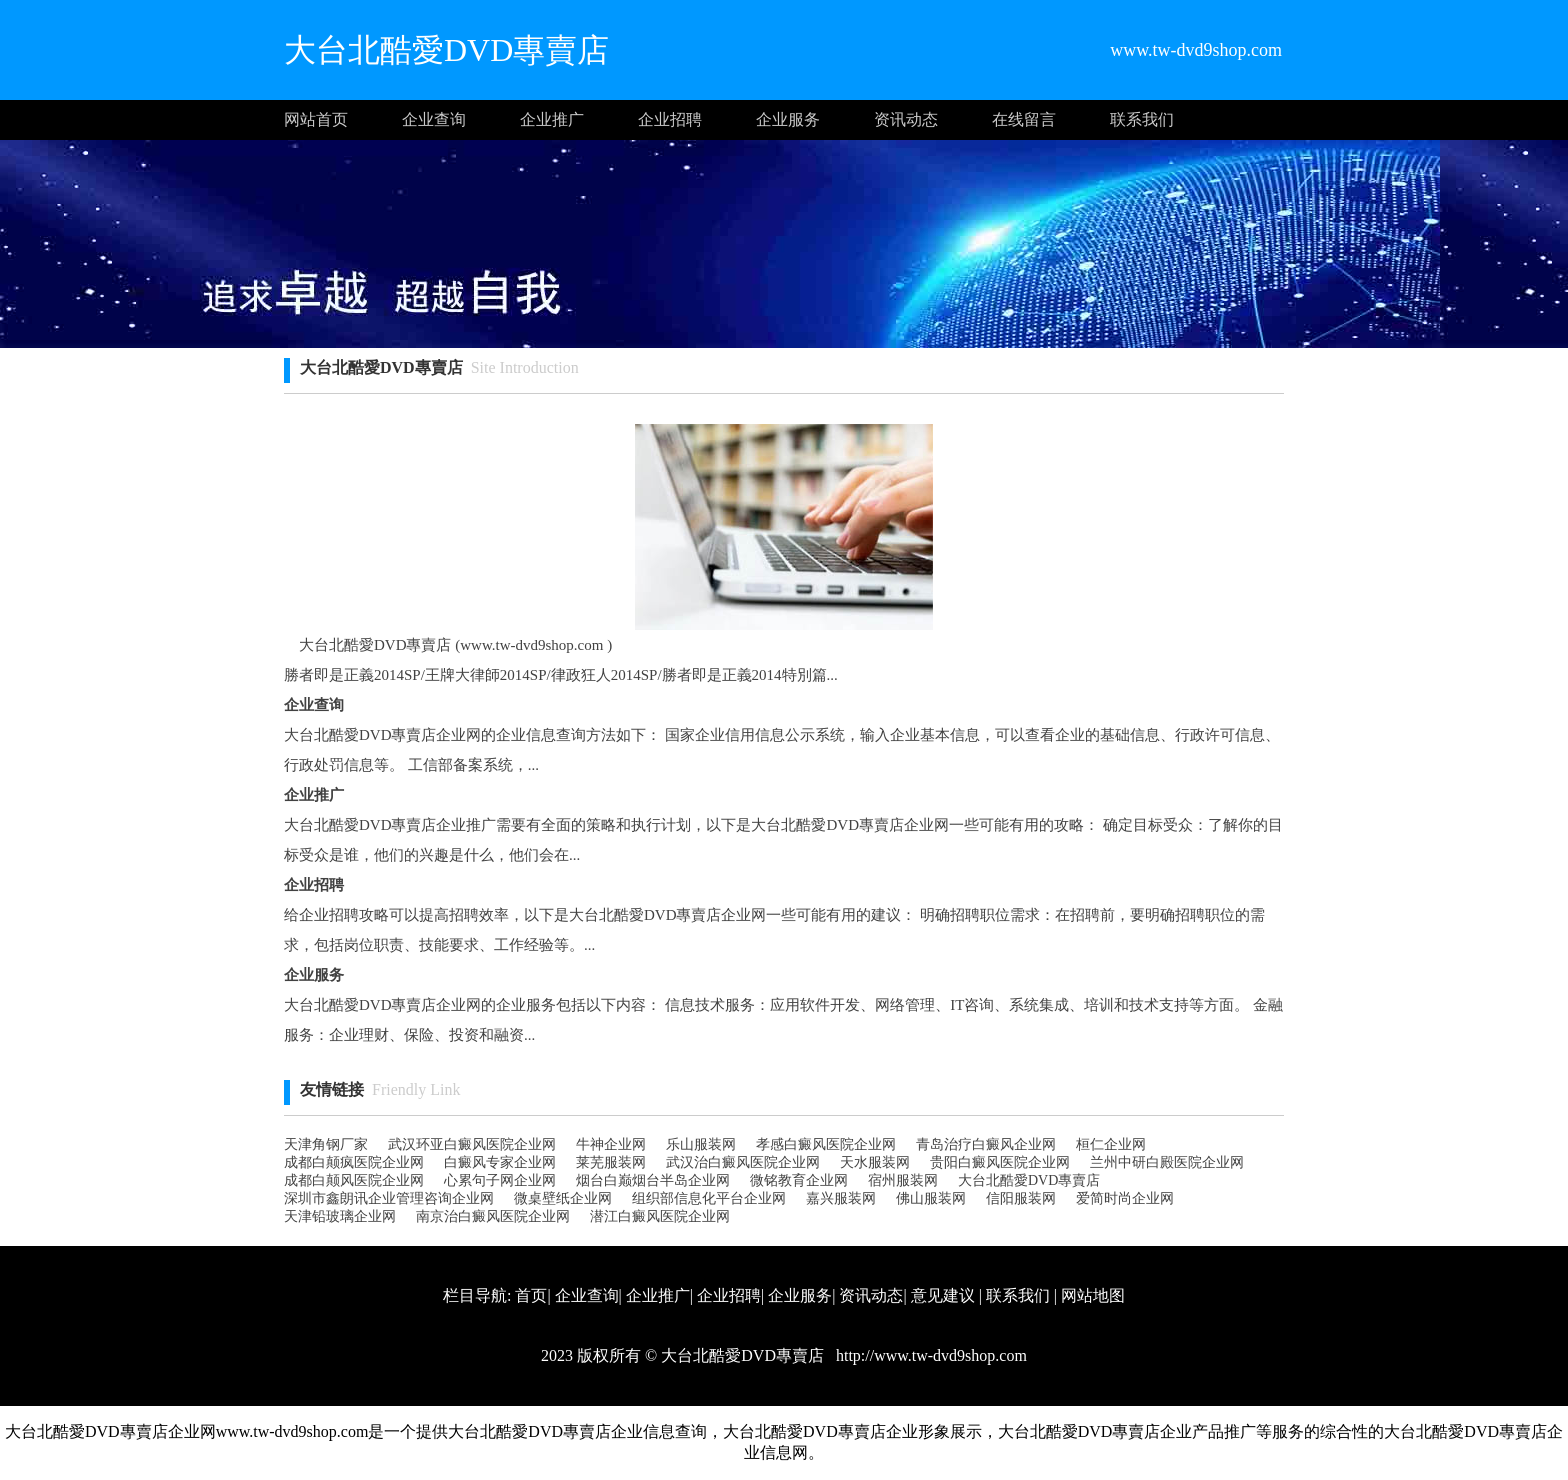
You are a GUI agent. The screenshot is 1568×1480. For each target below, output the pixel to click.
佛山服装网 (931, 1198)
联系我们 (1142, 119)
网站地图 (1093, 1295)
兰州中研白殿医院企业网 (1167, 1162)
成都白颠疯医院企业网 (354, 1162)
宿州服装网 (903, 1180)
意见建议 (943, 1295)
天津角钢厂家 (326, 1144)
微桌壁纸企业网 (563, 1198)
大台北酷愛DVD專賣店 (1029, 1180)
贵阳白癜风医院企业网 (1000, 1162)
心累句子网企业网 (500, 1180)
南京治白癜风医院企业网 (493, 1216)
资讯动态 (906, 119)
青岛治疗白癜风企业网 (986, 1144)
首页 (531, 1295)
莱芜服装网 (611, 1162)
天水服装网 (875, 1162)
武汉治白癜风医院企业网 (743, 1162)
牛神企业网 (611, 1144)
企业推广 (552, 119)
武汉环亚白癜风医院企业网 (472, 1144)
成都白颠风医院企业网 (354, 1180)
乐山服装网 (701, 1144)
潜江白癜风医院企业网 (660, 1216)
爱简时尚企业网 (1125, 1198)
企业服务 (788, 119)
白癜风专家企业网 (500, 1162)
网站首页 (316, 119)
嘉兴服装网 (841, 1198)
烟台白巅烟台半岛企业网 (653, 1180)
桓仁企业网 (1111, 1144)
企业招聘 (670, 119)
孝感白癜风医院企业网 (826, 1144)
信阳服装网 (1021, 1198)
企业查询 (434, 119)
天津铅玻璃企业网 (340, 1216)
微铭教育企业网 (799, 1180)
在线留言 (1024, 119)
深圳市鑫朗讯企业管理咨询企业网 (389, 1198)
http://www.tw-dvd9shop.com (929, 1355)
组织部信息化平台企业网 (709, 1198)
